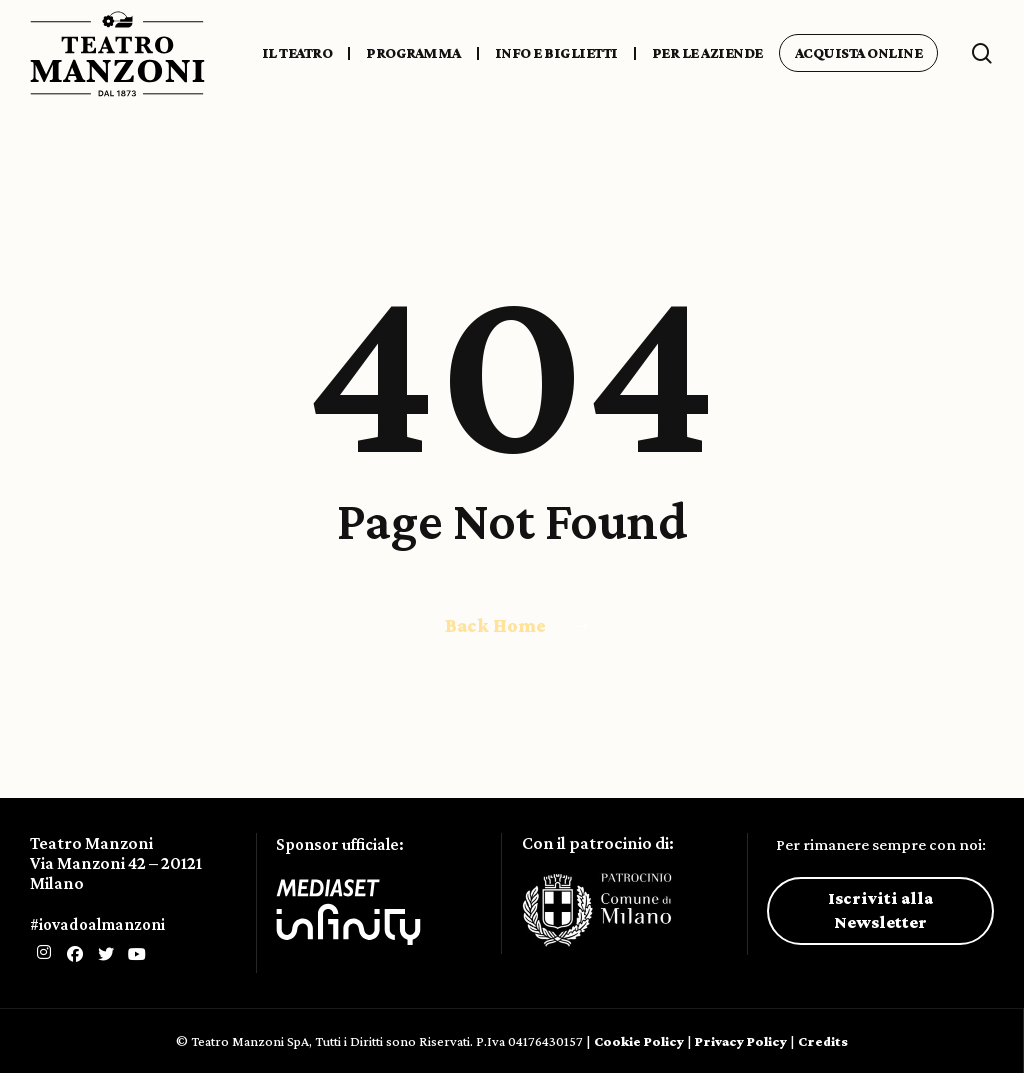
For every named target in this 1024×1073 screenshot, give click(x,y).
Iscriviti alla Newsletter (880, 910)
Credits (823, 1041)
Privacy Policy (741, 1041)
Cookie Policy (639, 1041)
